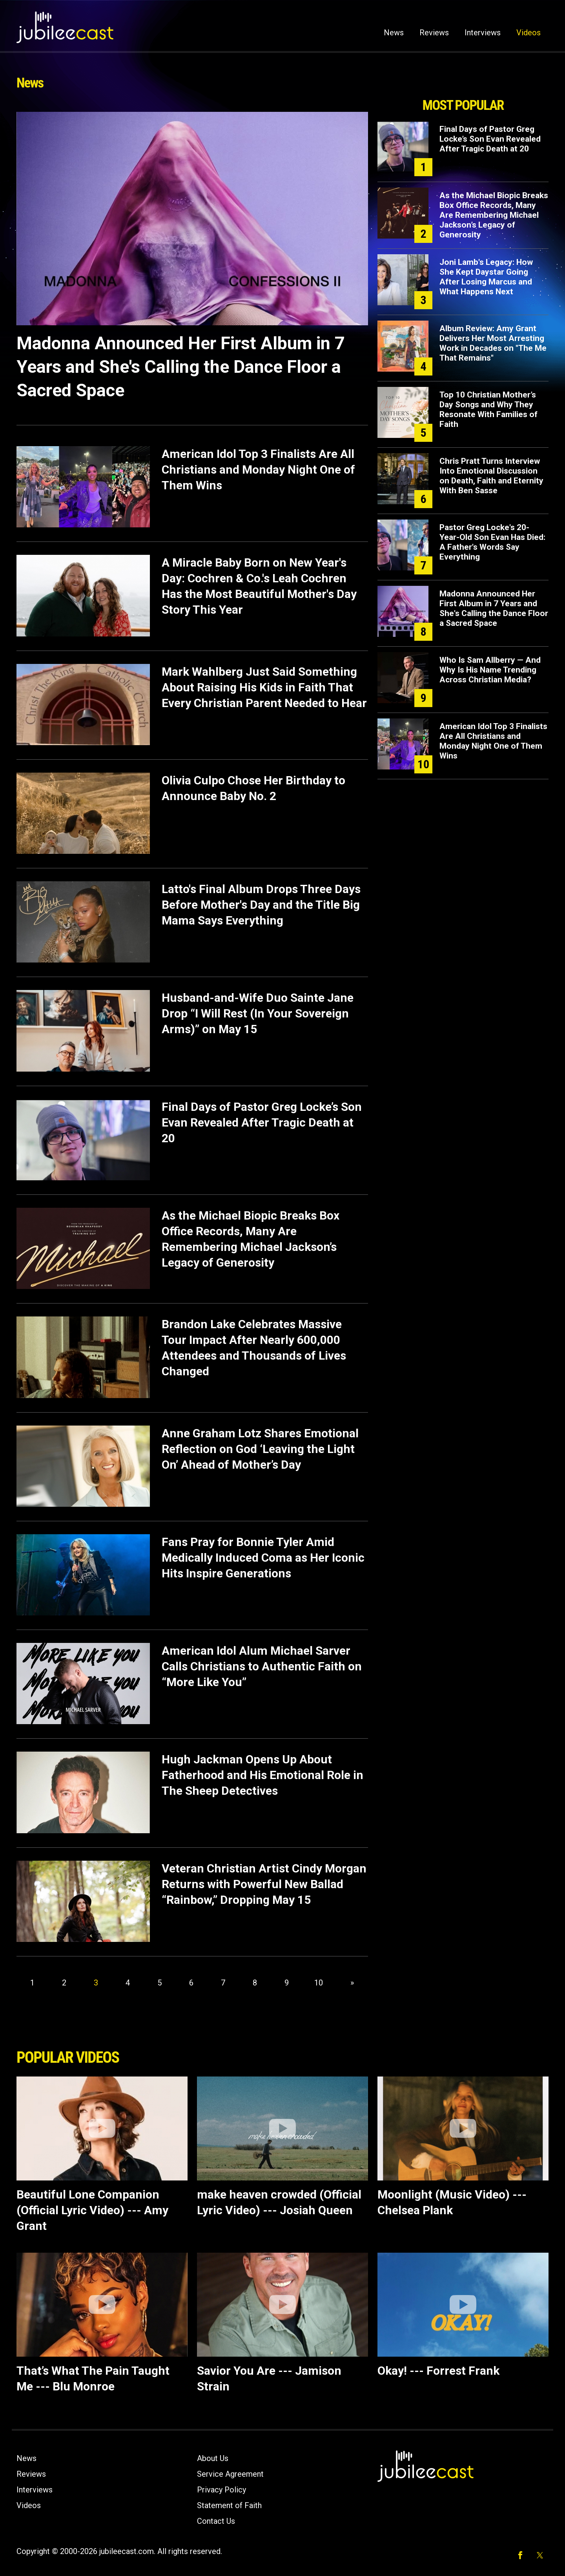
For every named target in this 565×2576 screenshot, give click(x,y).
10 (318, 1982)
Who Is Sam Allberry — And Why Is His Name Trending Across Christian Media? (490, 669)
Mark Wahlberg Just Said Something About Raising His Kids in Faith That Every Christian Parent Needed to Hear (264, 687)
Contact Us (216, 2521)
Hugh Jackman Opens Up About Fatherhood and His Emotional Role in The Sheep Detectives (262, 1775)
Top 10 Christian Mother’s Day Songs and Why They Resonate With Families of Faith (488, 409)
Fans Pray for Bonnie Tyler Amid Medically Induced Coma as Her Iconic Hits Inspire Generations (263, 1557)
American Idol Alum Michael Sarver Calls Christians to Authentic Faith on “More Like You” (262, 1666)
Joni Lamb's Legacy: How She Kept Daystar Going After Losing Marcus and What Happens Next (486, 276)
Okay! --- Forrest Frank (438, 2370)
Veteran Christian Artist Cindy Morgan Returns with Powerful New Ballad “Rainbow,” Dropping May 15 (264, 1884)
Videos (528, 32)
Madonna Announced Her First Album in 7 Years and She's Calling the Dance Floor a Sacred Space (180, 367)
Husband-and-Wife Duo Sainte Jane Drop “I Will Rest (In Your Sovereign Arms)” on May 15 (258, 1013)
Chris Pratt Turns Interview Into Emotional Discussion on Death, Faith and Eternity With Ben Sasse (491, 475)
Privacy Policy (221, 2489)
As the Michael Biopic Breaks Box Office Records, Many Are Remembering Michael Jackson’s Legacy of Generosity (493, 215)
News (394, 32)
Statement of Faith (229, 2505)
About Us (212, 2458)
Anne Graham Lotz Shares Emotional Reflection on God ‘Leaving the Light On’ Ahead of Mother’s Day (260, 1448)
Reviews (434, 32)
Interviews (483, 32)
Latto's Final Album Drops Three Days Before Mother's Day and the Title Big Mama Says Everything (261, 904)
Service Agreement (230, 2474)
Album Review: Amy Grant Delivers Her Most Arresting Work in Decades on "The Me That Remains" (493, 343)
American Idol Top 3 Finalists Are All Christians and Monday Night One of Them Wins (258, 469)
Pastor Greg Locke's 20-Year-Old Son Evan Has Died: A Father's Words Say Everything (492, 542)
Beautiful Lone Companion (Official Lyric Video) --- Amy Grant (92, 2210)
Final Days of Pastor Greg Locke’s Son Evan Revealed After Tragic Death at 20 (262, 1122)
